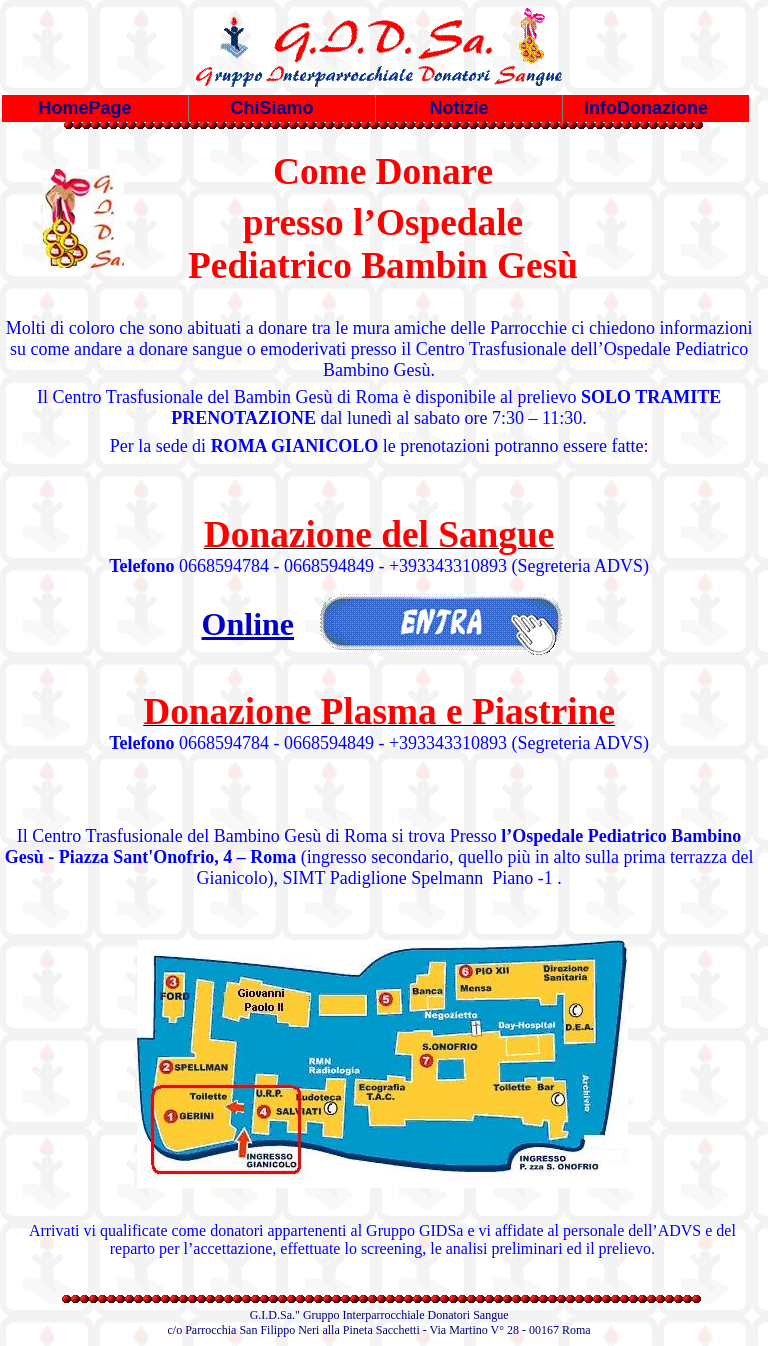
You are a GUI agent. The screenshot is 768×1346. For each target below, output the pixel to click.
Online (248, 624)
